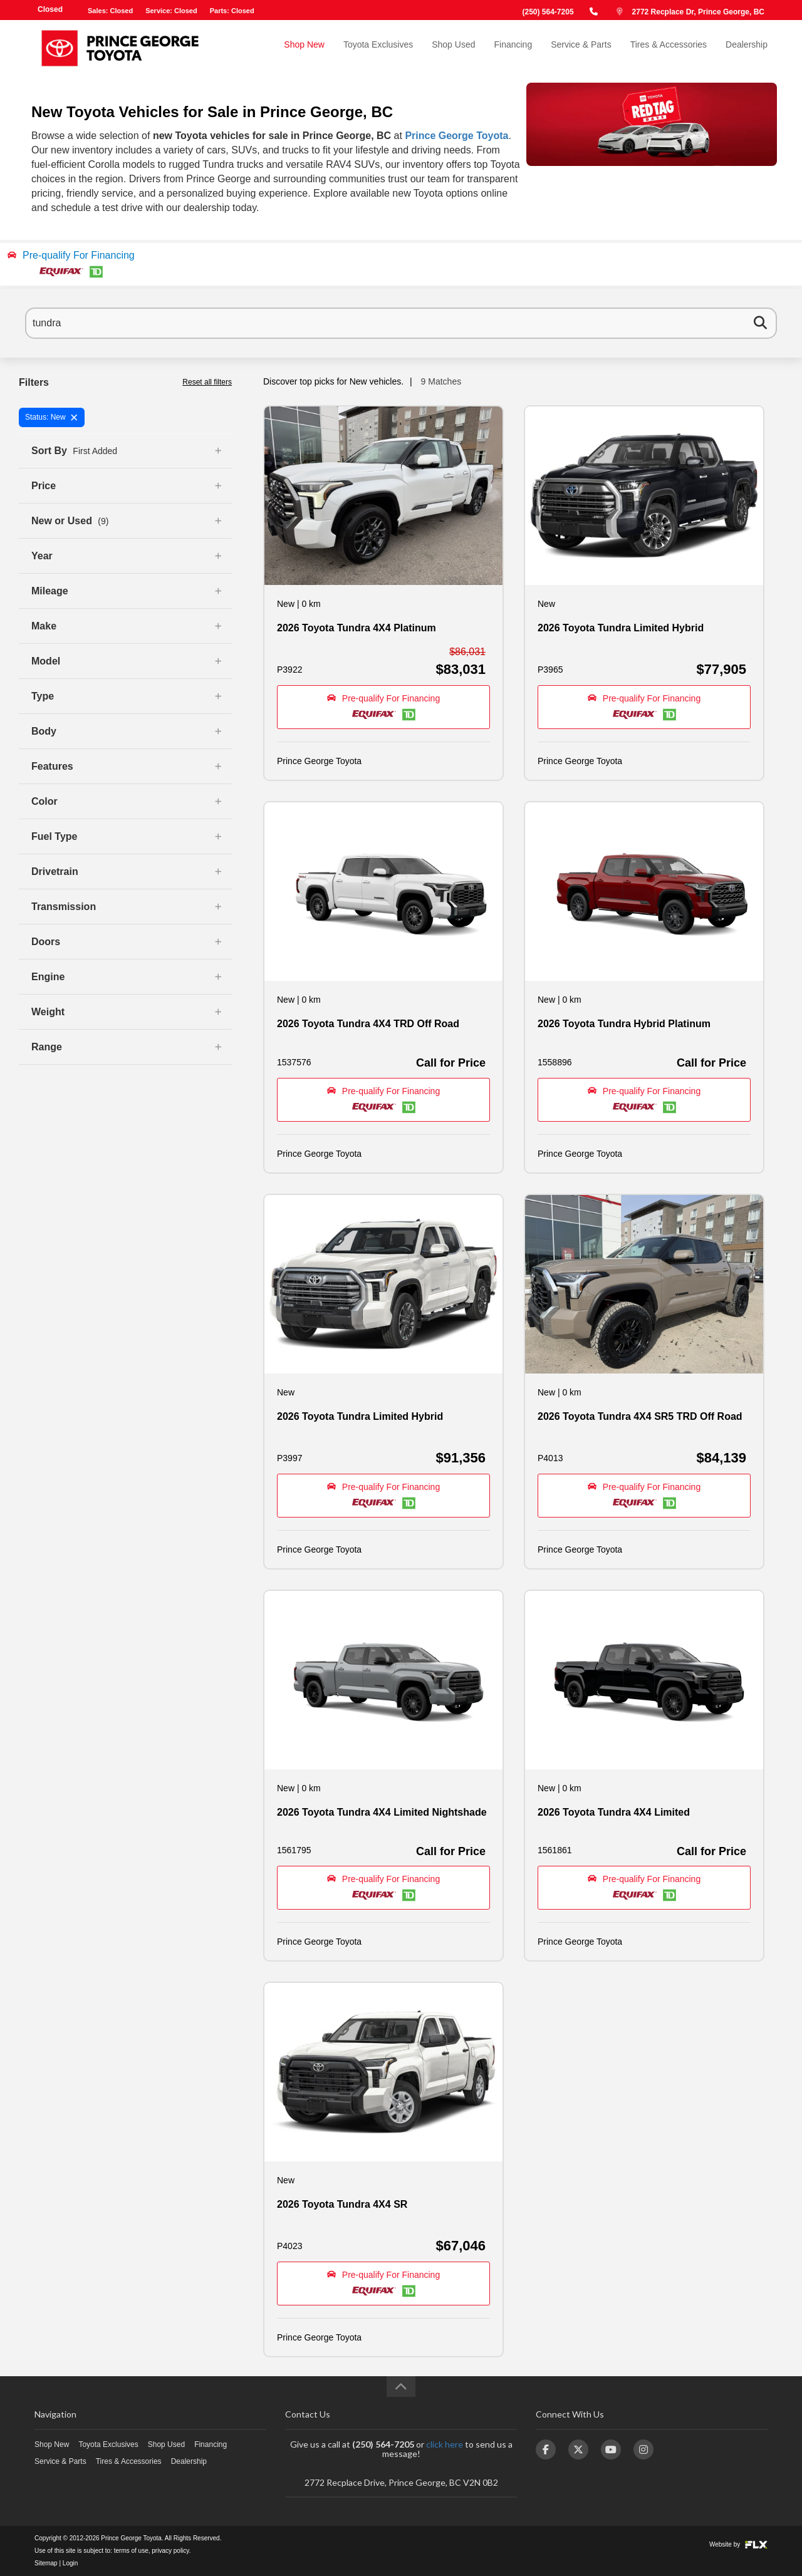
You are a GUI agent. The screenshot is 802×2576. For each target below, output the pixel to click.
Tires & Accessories (668, 48)
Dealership (747, 48)
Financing (513, 48)
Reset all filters (207, 382)
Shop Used (453, 48)
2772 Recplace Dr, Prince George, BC (698, 12)
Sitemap (46, 2563)
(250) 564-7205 (548, 12)
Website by (738, 2544)
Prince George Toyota (456, 135)
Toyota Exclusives (378, 48)
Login (70, 2563)
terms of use (131, 2550)
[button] (401, 264)
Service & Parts (581, 48)
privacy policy (170, 2550)
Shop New (304, 48)
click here (444, 2444)
